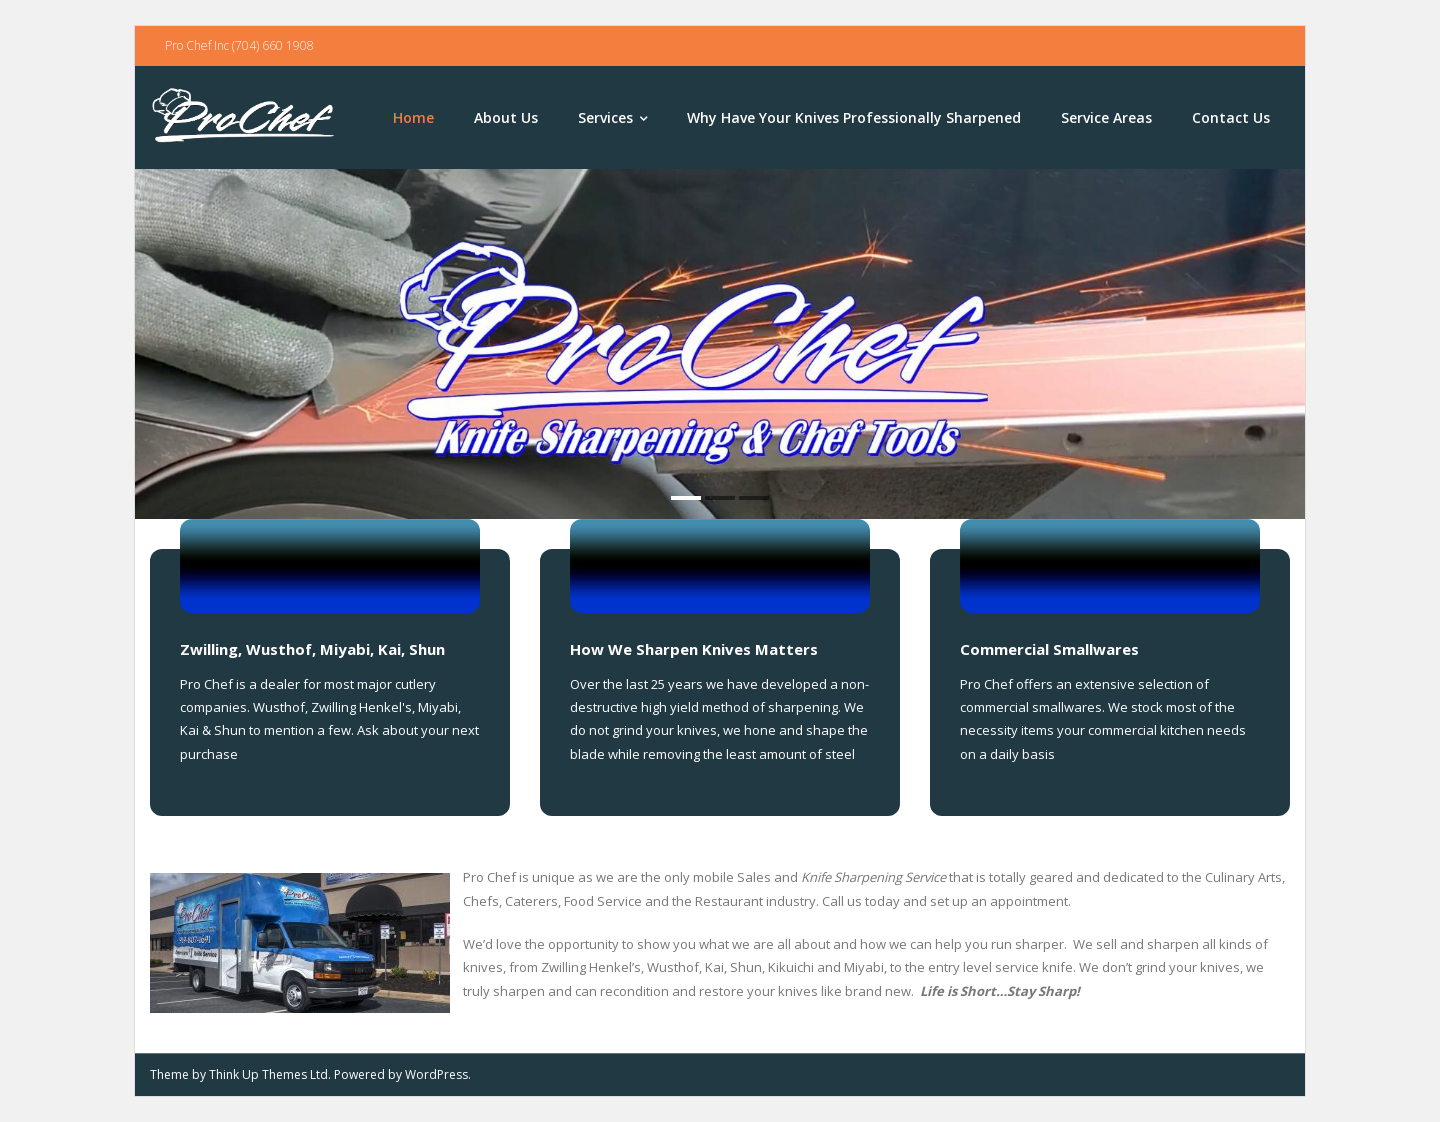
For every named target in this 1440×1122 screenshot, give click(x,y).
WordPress (436, 1074)
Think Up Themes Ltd (268, 1074)
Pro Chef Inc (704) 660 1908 (239, 45)
